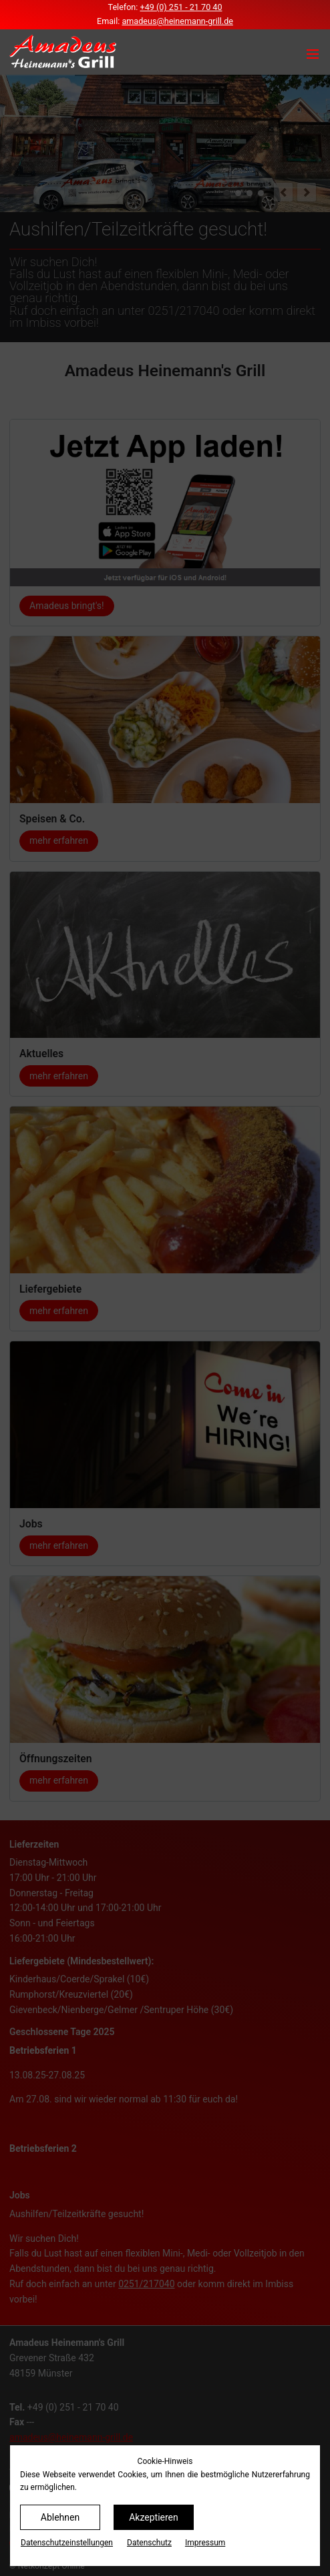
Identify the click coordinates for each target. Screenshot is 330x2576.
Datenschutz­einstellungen (67, 2542)
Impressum (205, 2542)
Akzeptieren (153, 2517)
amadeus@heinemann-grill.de (177, 21)
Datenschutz (149, 2542)
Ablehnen (60, 2517)
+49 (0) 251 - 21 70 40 (181, 7)
